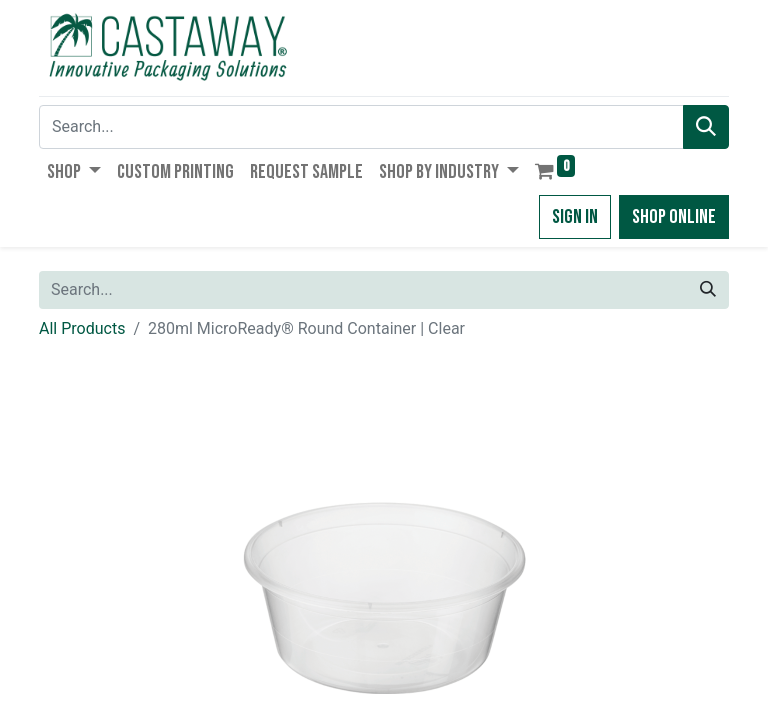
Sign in (575, 217)
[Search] (706, 127)
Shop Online (674, 217)
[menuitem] (175, 172)
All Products (82, 328)
